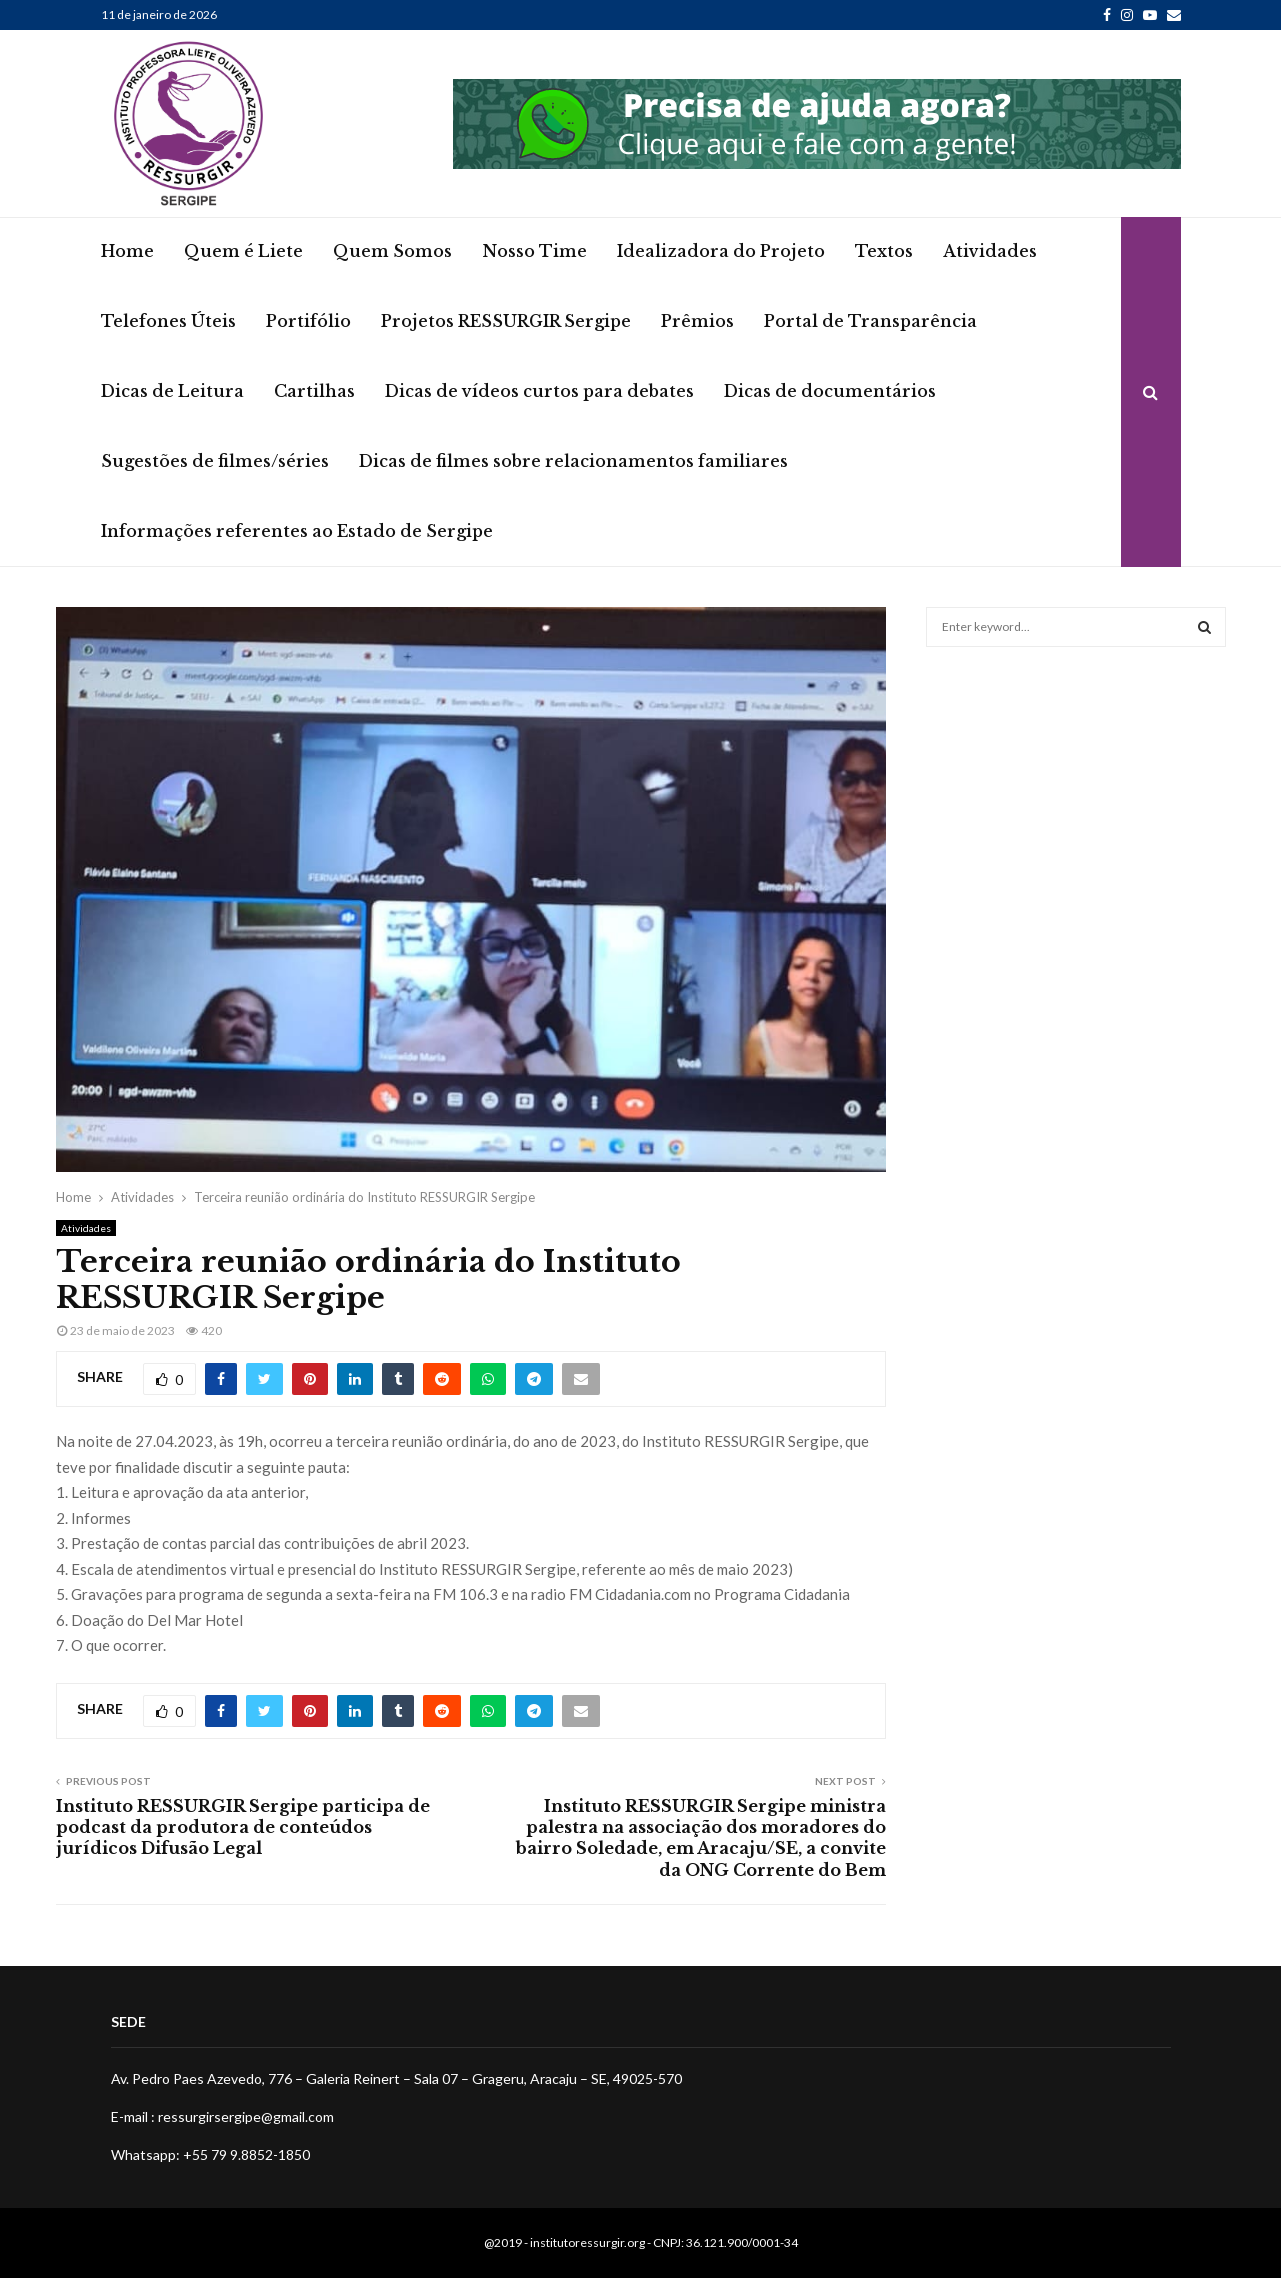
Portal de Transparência (870, 321)
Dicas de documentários (830, 391)
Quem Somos (392, 251)
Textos (884, 251)
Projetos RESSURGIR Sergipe (506, 321)
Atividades (990, 251)
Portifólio (308, 321)
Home (127, 251)
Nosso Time (534, 251)
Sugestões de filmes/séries (215, 461)
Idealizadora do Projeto (721, 251)
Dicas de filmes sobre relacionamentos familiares (573, 461)
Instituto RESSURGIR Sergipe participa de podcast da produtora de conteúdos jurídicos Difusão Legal (243, 1827)
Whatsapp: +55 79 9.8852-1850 (210, 2154)
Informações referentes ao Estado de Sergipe (297, 531)
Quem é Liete (243, 251)
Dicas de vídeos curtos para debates (539, 391)
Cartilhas (314, 391)
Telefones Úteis (168, 321)
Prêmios (697, 321)
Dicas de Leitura (172, 391)
